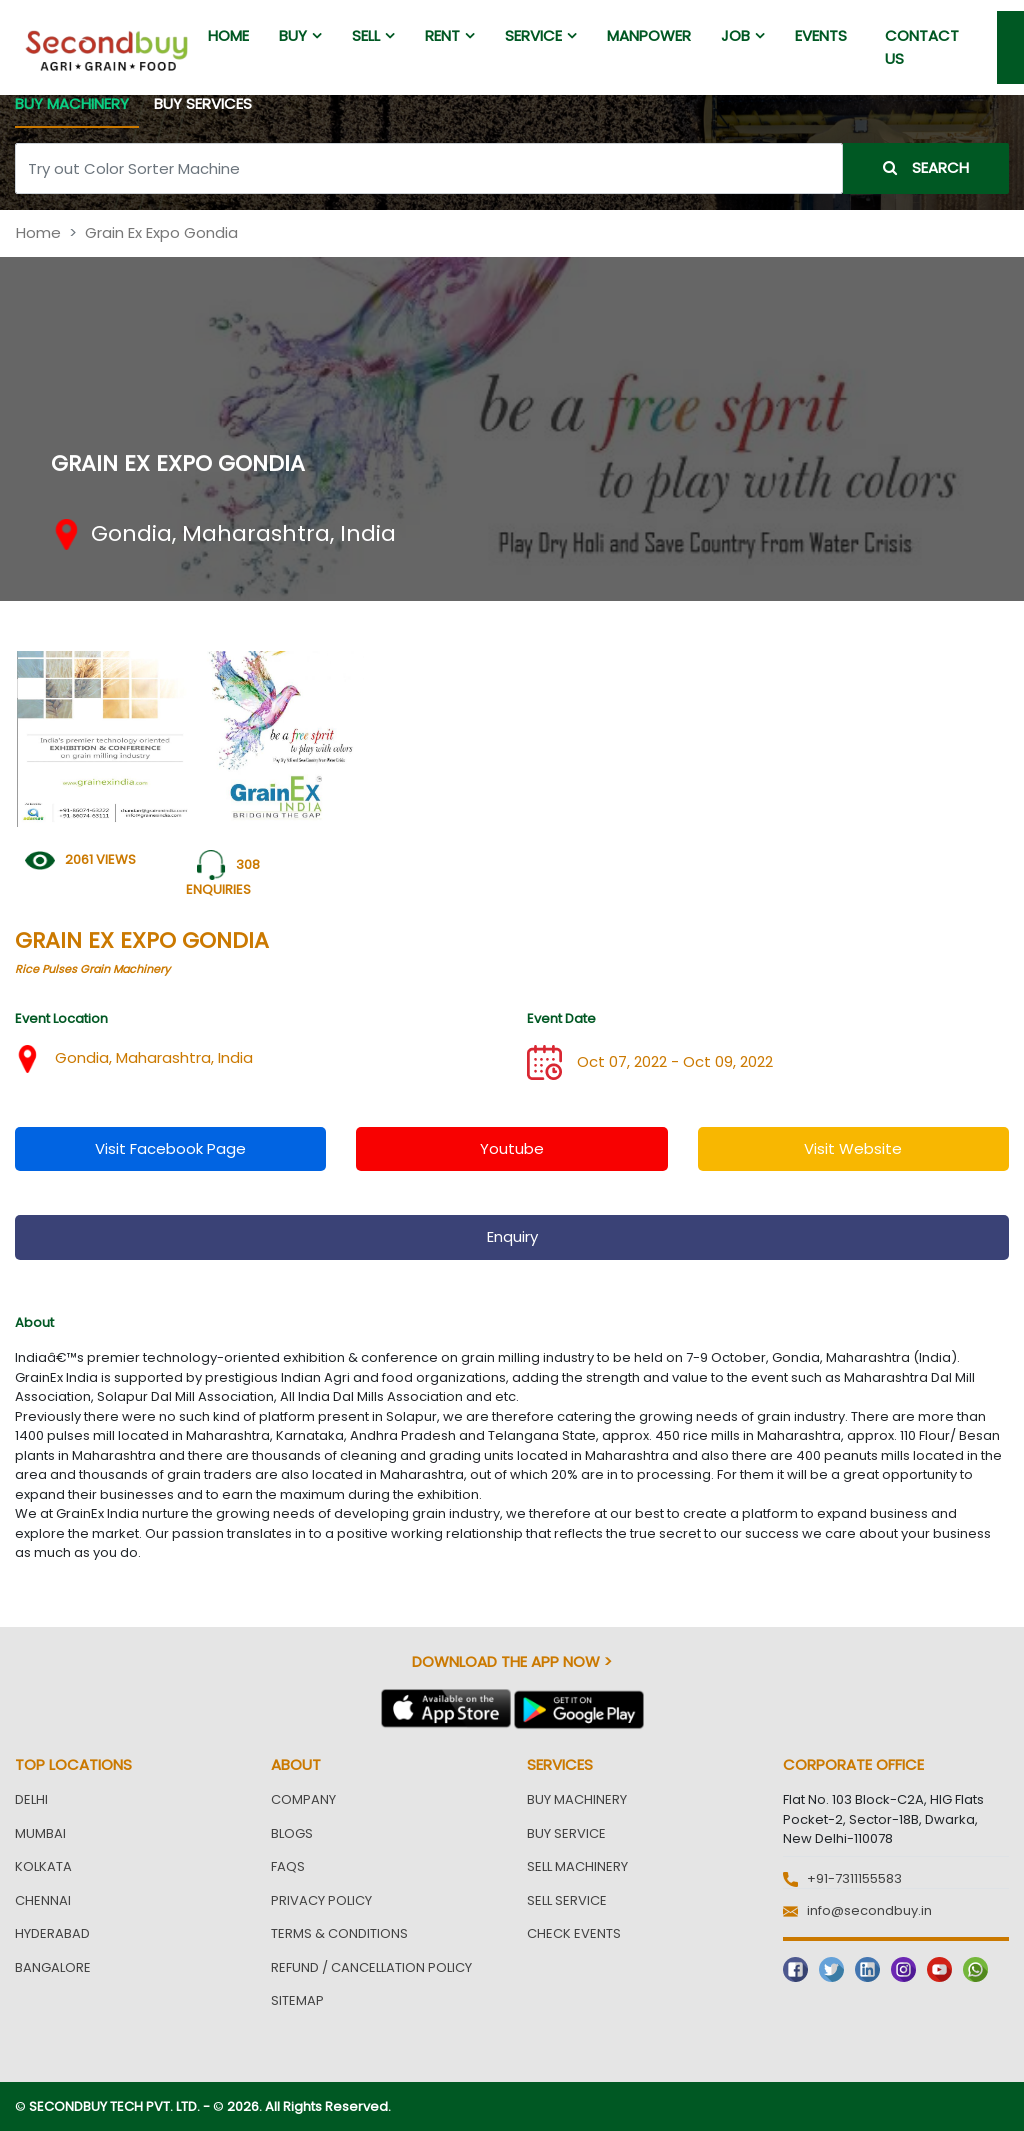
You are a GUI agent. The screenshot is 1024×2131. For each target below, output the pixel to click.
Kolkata (43, 1866)
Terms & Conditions (339, 1933)
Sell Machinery (577, 1866)
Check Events (574, 1933)
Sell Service (567, 1900)
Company (303, 1799)
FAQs (288, 1866)
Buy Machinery (577, 1799)
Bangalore (53, 1967)
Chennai (43, 1900)
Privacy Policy (321, 1900)
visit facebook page (170, 1148)
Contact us (922, 47)
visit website (853, 1148)
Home (38, 232)
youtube (512, 1148)
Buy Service (566, 1833)
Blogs (292, 1833)
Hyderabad (52, 1933)
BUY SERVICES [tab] (203, 103)
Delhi (31, 1799)
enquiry (512, 1236)
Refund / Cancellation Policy (371, 1967)
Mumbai (40, 1833)
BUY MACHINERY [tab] (72, 103)
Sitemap (297, 2000)
